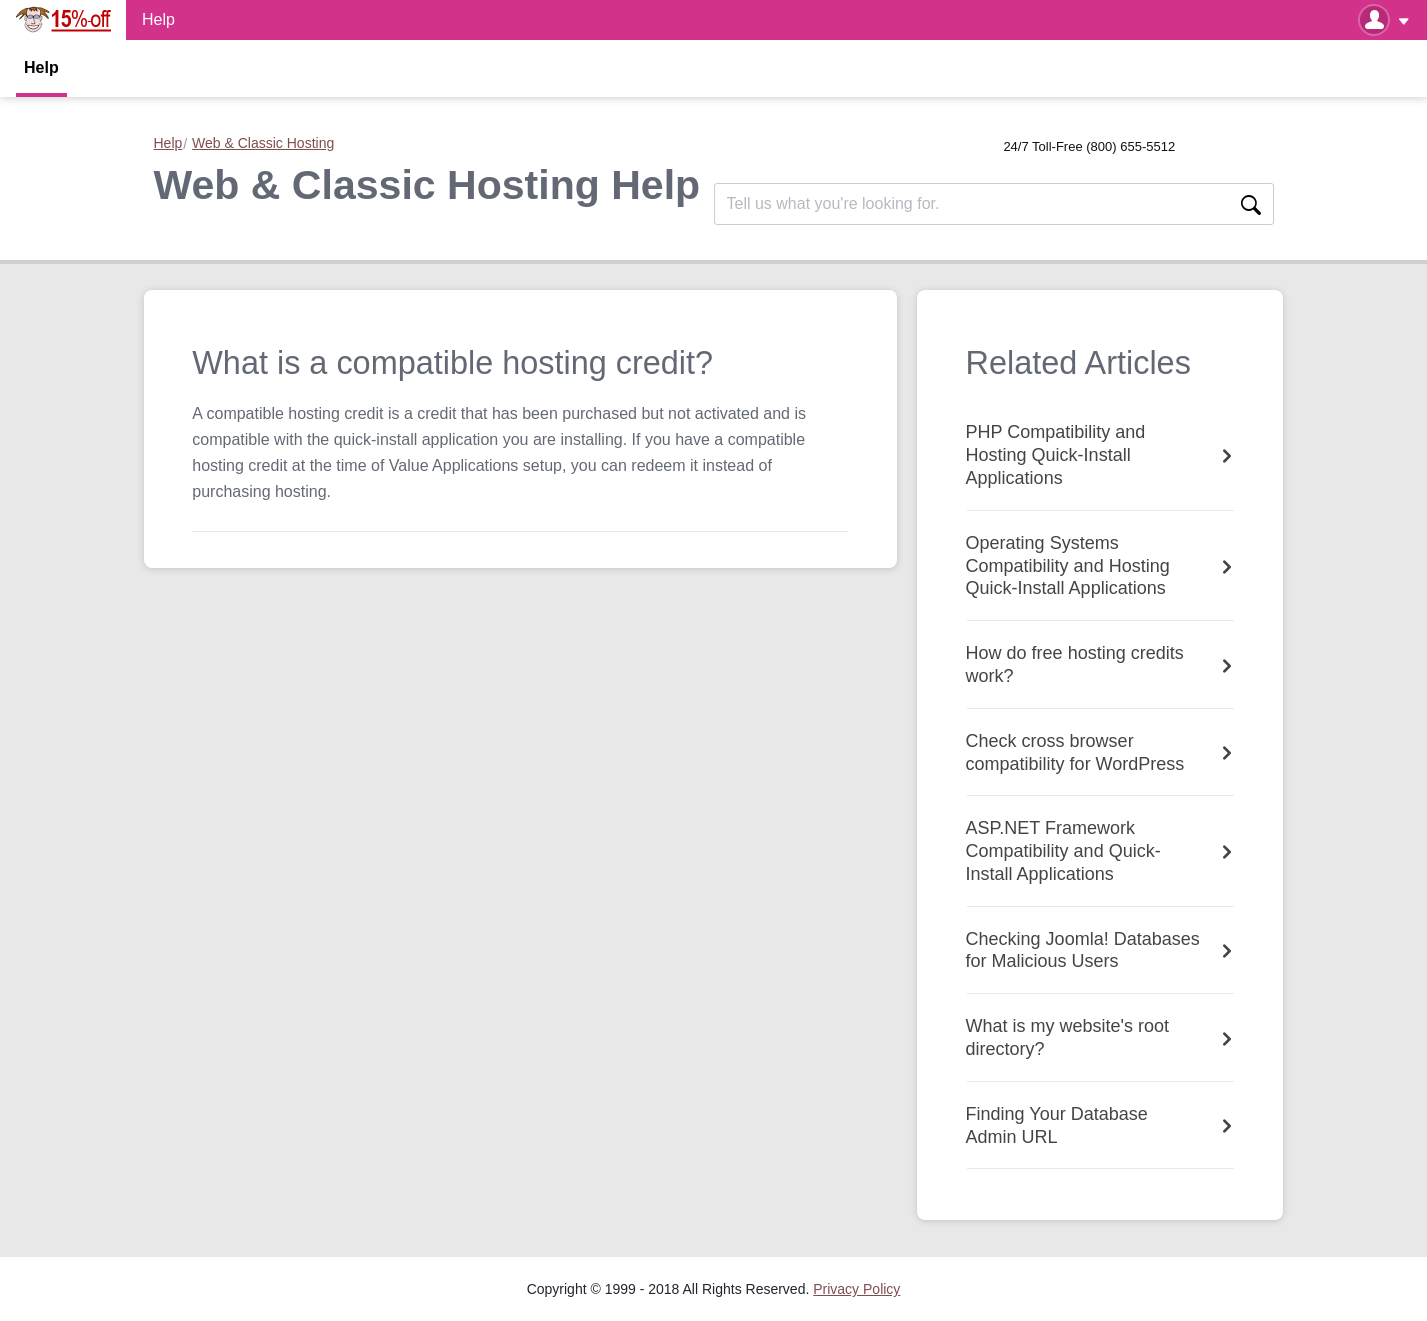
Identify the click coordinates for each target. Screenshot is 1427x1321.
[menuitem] (856, 1289)
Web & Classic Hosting (263, 143)
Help (41, 67)
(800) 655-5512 (1130, 146)
